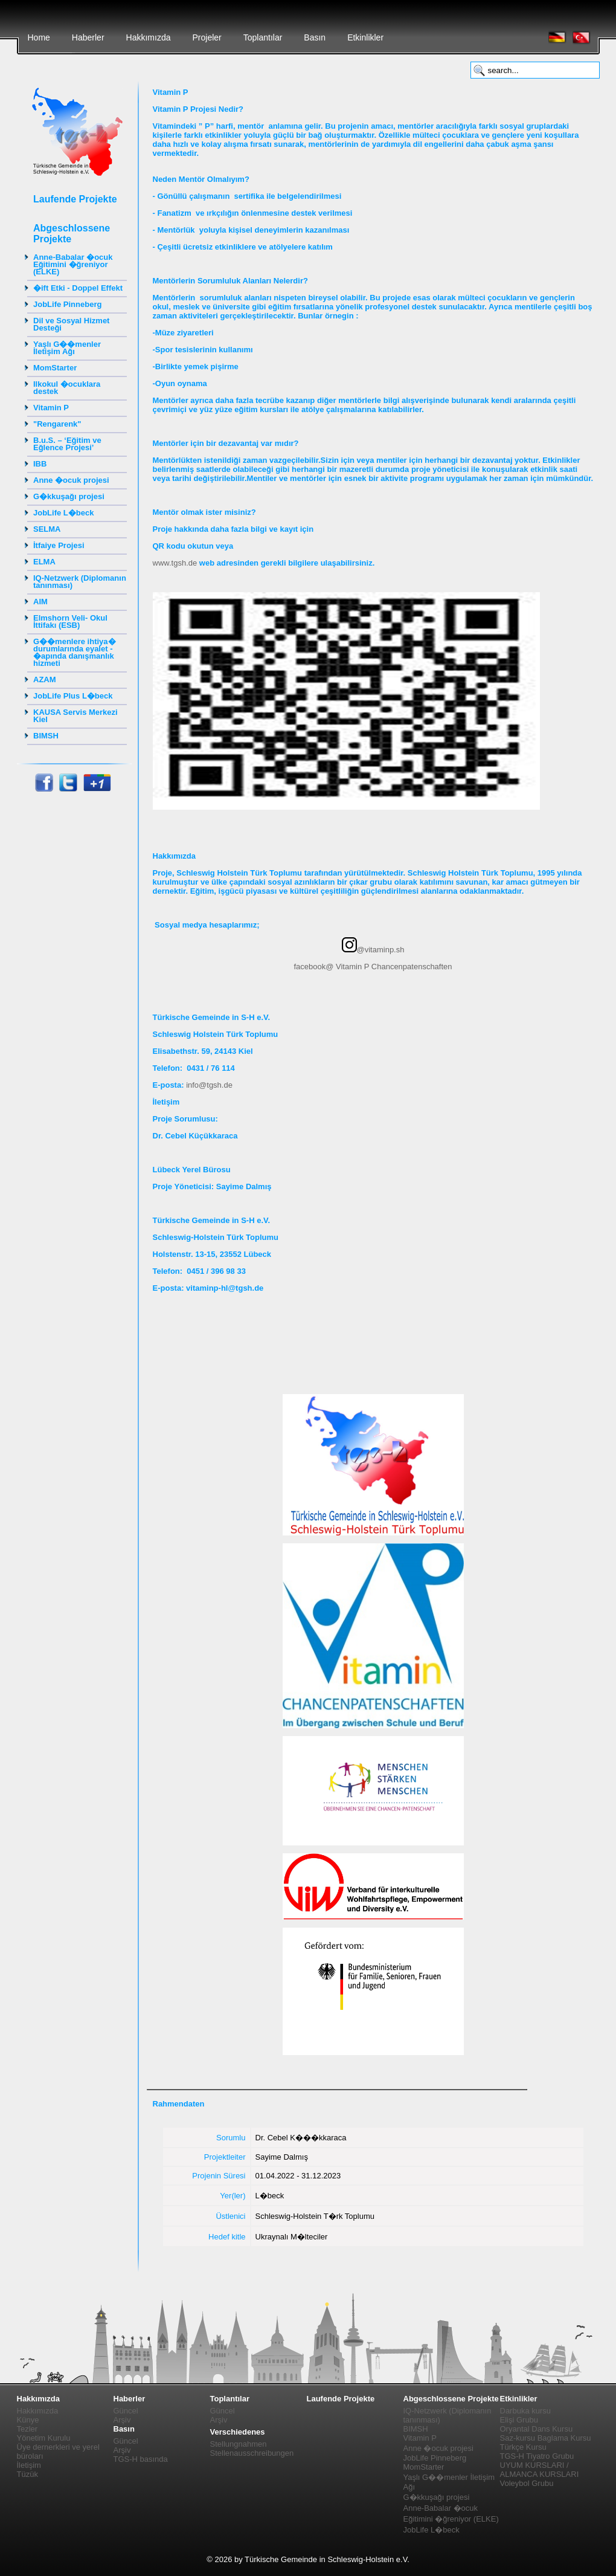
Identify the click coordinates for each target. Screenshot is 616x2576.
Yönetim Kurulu (44, 2437)
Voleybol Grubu (527, 2483)
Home (39, 37)
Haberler (88, 37)
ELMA (44, 561)
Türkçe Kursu (523, 2447)
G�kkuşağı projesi (68, 496)
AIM (40, 601)
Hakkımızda (148, 37)
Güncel (126, 2410)
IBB (40, 463)
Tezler (27, 2428)
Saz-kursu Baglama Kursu (545, 2437)
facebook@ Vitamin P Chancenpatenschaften (373, 966)
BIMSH (46, 735)
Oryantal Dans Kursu (536, 2428)
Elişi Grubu (519, 2419)
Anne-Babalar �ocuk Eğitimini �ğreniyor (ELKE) (72, 264)
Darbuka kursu (525, 2410)
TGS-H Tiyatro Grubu (537, 2456)
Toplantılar (263, 37)
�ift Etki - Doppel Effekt (78, 287)
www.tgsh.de (175, 562)
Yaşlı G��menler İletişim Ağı (67, 348)
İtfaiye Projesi (59, 545)
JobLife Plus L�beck (72, 695)
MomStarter (55, 367)
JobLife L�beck (63, 512)
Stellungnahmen (238, 2443)
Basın (315, 37)
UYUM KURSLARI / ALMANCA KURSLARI (539, 2470)
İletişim (29, 2465)
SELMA (47, 529)
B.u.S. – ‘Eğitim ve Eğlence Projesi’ (67, 444)
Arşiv (122, 2419)
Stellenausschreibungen (252, 2453)
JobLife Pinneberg (67, 304)
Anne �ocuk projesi (71, 480)
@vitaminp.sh (373, 949)
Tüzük (27, 2474)
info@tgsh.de (209, 1084)
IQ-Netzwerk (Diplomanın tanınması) (79, 581)
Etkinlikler (365, 37)
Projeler (206, 37)
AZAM (44, 679)
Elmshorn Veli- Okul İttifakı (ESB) (70, 621)
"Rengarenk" (57, 423)
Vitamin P (51, 407)
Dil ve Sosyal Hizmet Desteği (71, 324)
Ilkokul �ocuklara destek (66, 387)
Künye (28, 2419)
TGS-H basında (141, 2459)
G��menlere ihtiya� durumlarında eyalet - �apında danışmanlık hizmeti (74, 652)
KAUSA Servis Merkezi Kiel (75, 716)
